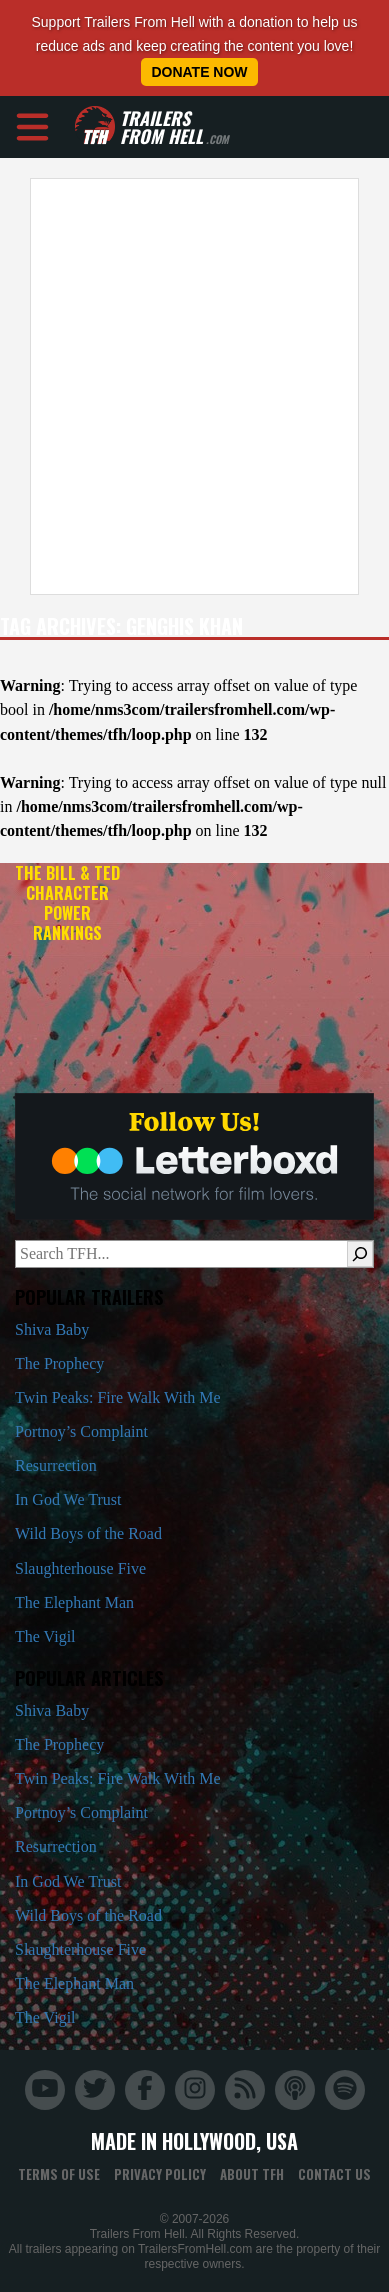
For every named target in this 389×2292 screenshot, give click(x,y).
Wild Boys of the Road (88, 1533)
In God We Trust (68, 1499)
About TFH (252, 2174)
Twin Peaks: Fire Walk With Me (118, 1397)
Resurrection (56, 1465)
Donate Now (199, 72)
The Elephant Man (74, 1602)
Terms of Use (59, 2174)
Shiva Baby (52, 1329)
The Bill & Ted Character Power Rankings (67, 902)
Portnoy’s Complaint (81, 1431)
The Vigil (45, 1636)
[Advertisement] (187, 386)
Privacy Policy (160, 2174)
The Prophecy (59, 1363)
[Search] (360, 1254)
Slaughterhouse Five (80, 1568)
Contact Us (334, 2174)
